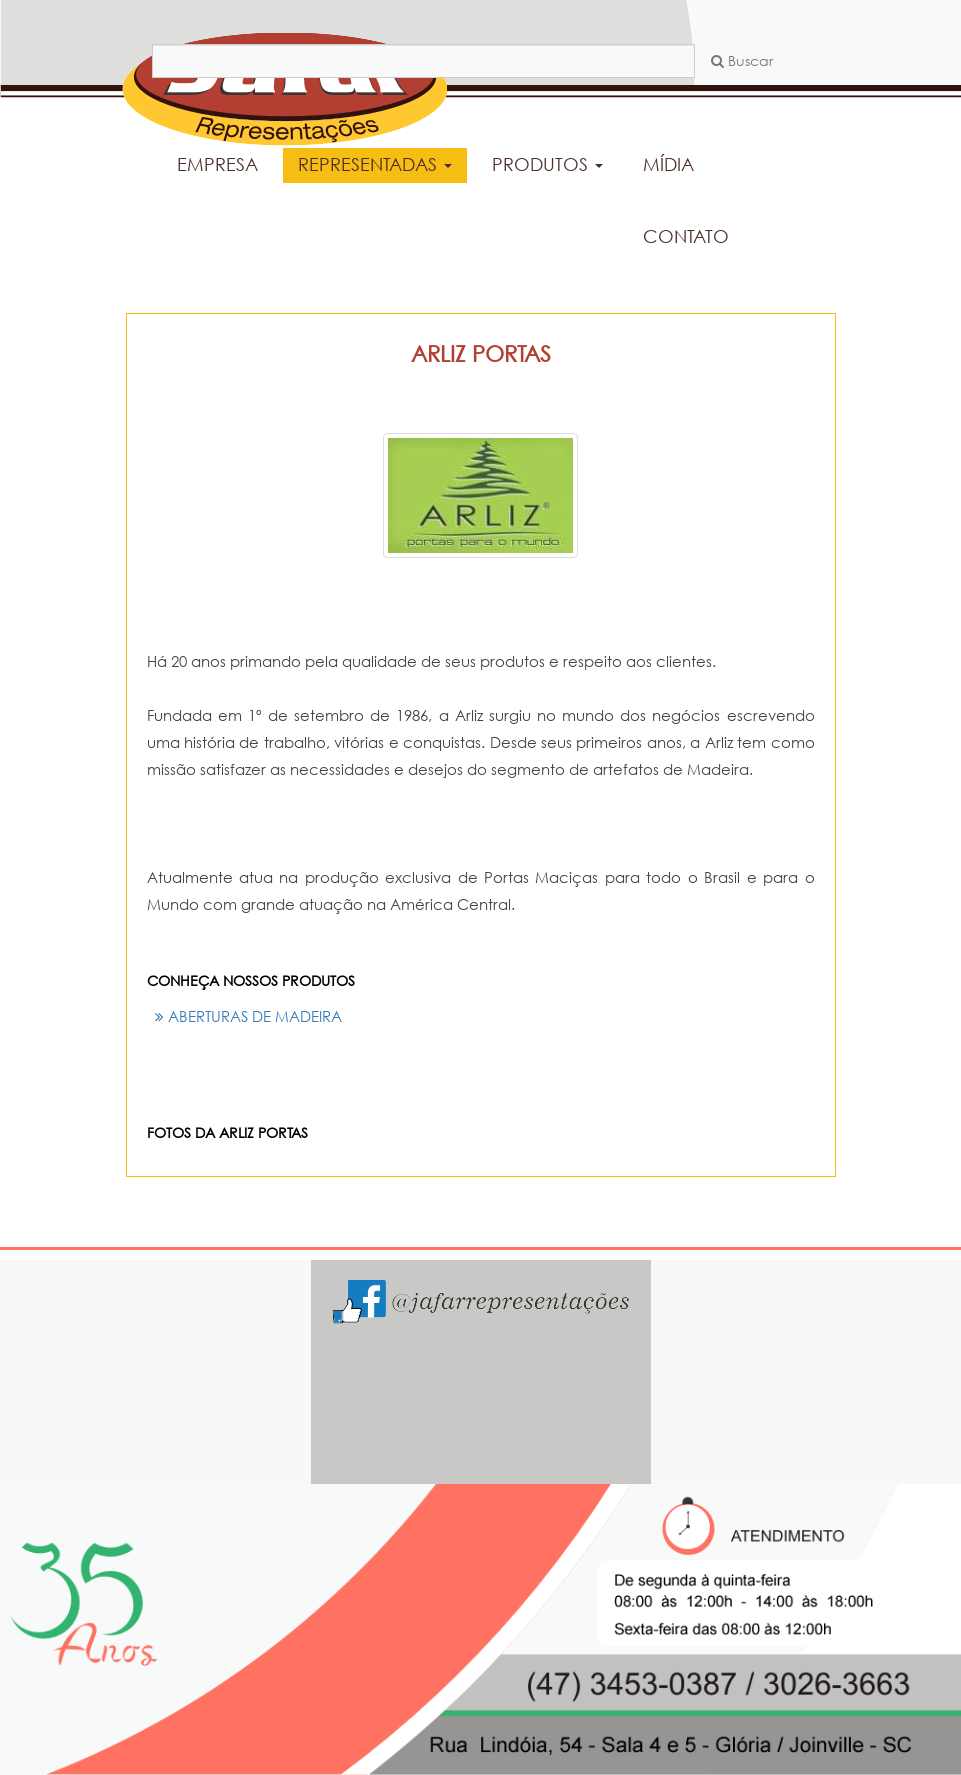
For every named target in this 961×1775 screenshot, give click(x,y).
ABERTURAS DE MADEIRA (248, 1016)
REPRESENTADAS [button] (375, 164)
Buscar (742, 60)
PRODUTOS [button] (547, 164)
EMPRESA (217, 164)
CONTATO (686, 236)
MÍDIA (668, 164)
